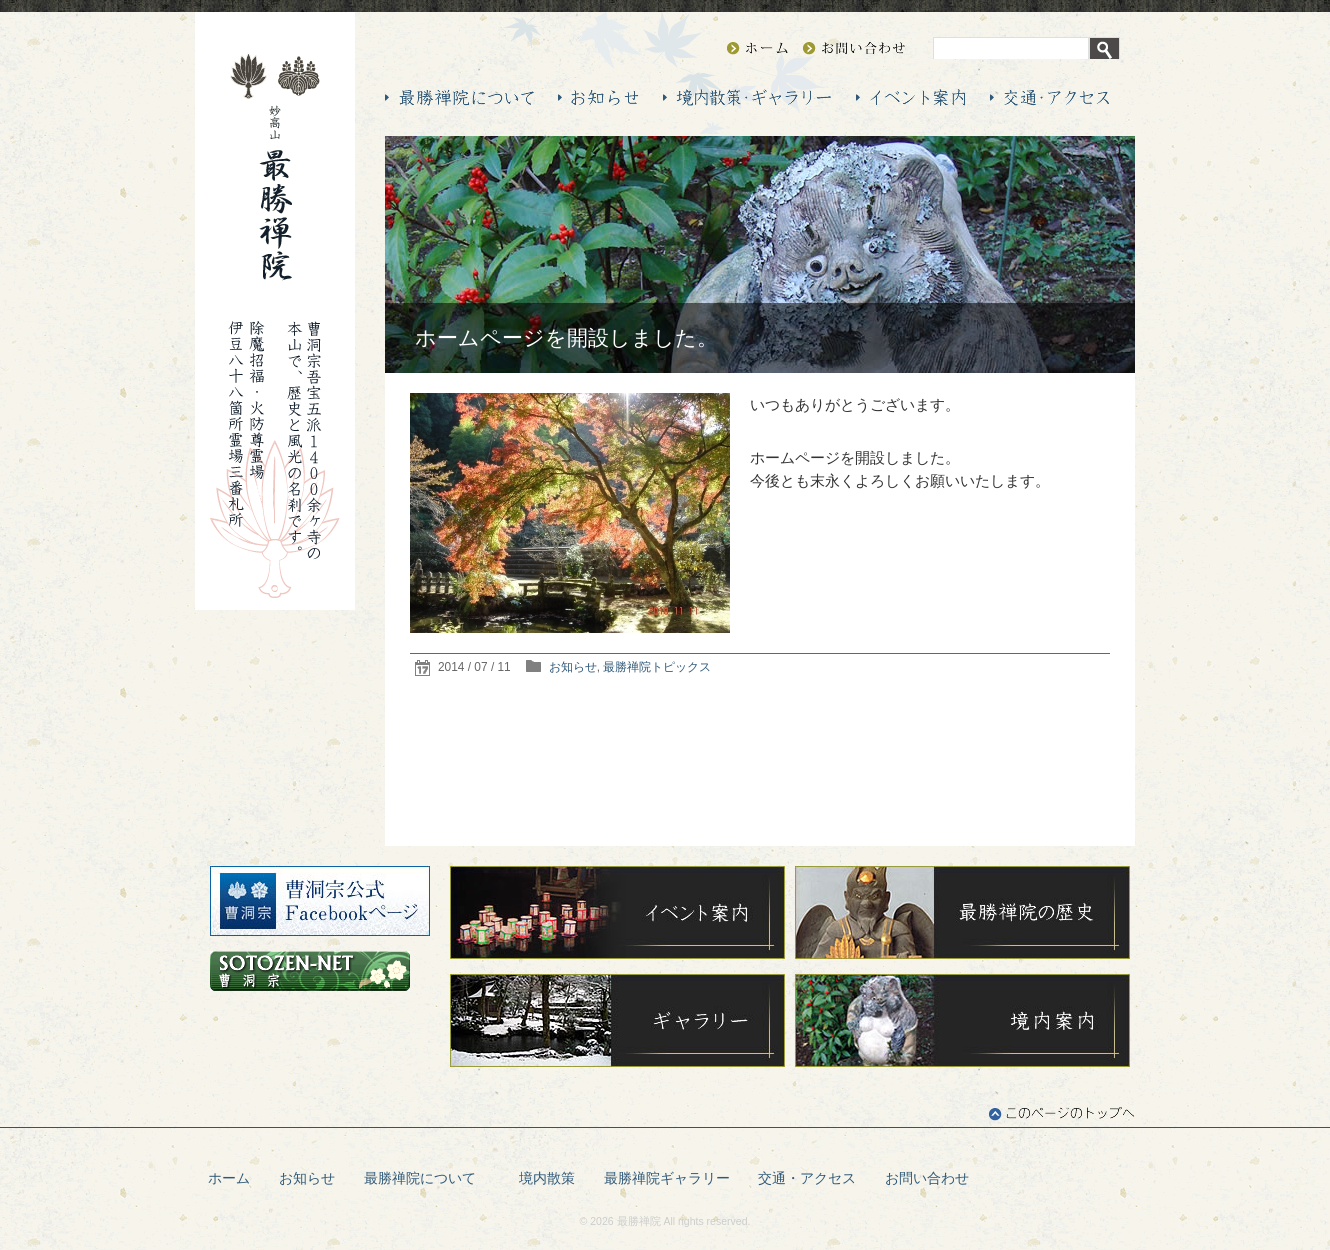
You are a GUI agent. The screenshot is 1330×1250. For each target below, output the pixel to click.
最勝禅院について (427, 1178)
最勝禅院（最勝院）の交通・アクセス (1049, 97)
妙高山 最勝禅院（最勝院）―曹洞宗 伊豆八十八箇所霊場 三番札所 (275, 166)
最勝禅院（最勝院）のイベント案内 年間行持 (911, 97)
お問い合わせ (854, 48)
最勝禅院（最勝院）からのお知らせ (598, 97)
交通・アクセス (807, 1178)
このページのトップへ (1062, 1114)
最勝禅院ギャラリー (667, 1178)
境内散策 (547, 1178)
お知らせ (573, 667)
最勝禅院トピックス (657, 667)
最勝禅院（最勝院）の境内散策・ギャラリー (747, 97)
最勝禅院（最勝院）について (459, 97)
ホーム (229, 1178)
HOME (757, 48)
